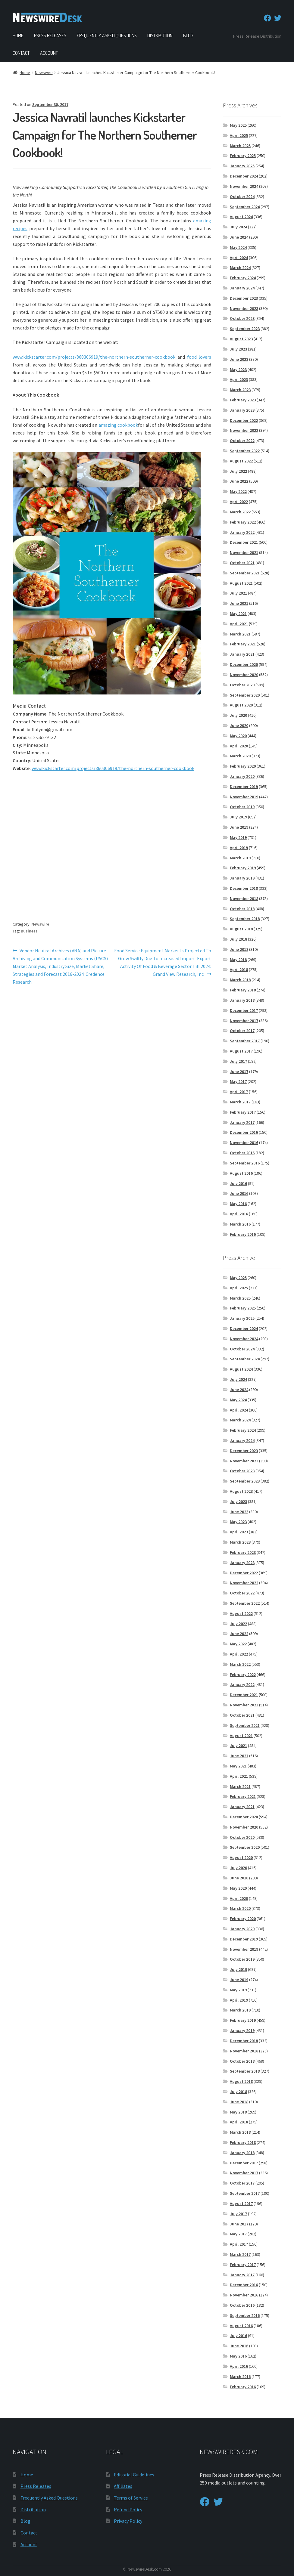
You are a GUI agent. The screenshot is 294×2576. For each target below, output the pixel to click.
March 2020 (240, 756)
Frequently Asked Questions (107, 35)
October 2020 (242, 685)
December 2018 (244, 888)
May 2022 (238, 491)
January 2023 (242, 410)
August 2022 (241, 461)
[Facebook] (267, 18)
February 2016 (243, 1234)
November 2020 (244, 674)
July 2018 (238, 939)
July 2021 (238, 593)
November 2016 (244, 1142)
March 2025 (240, 145)
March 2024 (240, 267)
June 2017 (239, 1071)
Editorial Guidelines (134, 2475)
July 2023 (238, 349)
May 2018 (238, 959)
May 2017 (238, 1081)
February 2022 (243, 522)
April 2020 (239, 746)
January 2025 (242, 166)
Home (18, 35)
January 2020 (242, 776)
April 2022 (239, 501)
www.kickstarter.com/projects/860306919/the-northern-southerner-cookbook (113, 768)
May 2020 (238, 735)
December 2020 (244, 664)
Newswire (44, 72)
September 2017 (245, 1041)
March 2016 (240, 1224)
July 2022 (238, 471)
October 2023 (242, 318)
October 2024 (242, 196)
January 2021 (242, 654)
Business (29, 931)
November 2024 (244, 186)
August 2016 (241, 1173)
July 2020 (238, 715)
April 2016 (239, 1214)
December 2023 (244, 298)
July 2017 (238, 1061)
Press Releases (50, 35)
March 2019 (240, 858)
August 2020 (241, 705)
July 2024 (238, 227)
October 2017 (242, 1030)
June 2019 (239, 827)
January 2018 (242, 1000)
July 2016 (238, 1183)
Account (49, 53)
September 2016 (245, 1163)
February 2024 (243, 277)
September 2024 (245, 206)
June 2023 (239, 359)
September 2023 (245, 328)
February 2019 (243, 868)
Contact (21, 53)
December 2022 (244, 420)
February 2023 (243, 400)
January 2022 (242, 532)
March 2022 (240, 512)
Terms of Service (131, 2498)
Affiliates (123, 2486)
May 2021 (238, 613)
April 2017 (239, 1091)
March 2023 (240, 389)
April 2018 (239, 969)
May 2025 (238, 125)
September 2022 (245, 450)
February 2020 (243, 766)
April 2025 (239, 135)
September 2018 (245, 918)
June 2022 (239, 481)
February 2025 (243, 155)
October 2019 (242, 806)
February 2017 (243, 1112)
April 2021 (239, 623)
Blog (188, 35)
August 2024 (241, 216)
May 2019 (238, 837)
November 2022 (244, 430)
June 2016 (239, 1193)
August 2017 (241, 1051)
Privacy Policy (128, 2521)
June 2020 (239, 725)
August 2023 (241, 339)
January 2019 (242, 878)
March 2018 (240, 979)
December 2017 (244, 1010)
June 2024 (239, 237)
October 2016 (242, 1152)
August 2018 (241, 929)
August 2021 (241, 583)
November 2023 (244, 308)
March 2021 (240, 634)
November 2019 (244, 796)
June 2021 (239, 603)
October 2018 (242, 908)
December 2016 (244, 1132)
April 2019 (239, 847)
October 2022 (242, 440)
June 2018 (239, 949)
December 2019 (244, 786)
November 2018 (244, 898)
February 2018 (243, 990)
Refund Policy (128, 2509)
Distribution (160, 35)
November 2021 (244, 552)
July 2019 (238, 817)
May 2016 (238, 1203)
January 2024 (242, 288)
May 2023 (238, 369)
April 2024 (239, 257)
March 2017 (240, 1102)
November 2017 (244, 1020)
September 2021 (245, 573)
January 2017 (242, 1122)
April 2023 (239, 379)
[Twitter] (277, 18)
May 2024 (238, 247)
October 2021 (242, 562)
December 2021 (244, 542)
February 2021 (243, 644)
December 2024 (244, 176)
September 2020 (245, 695)
